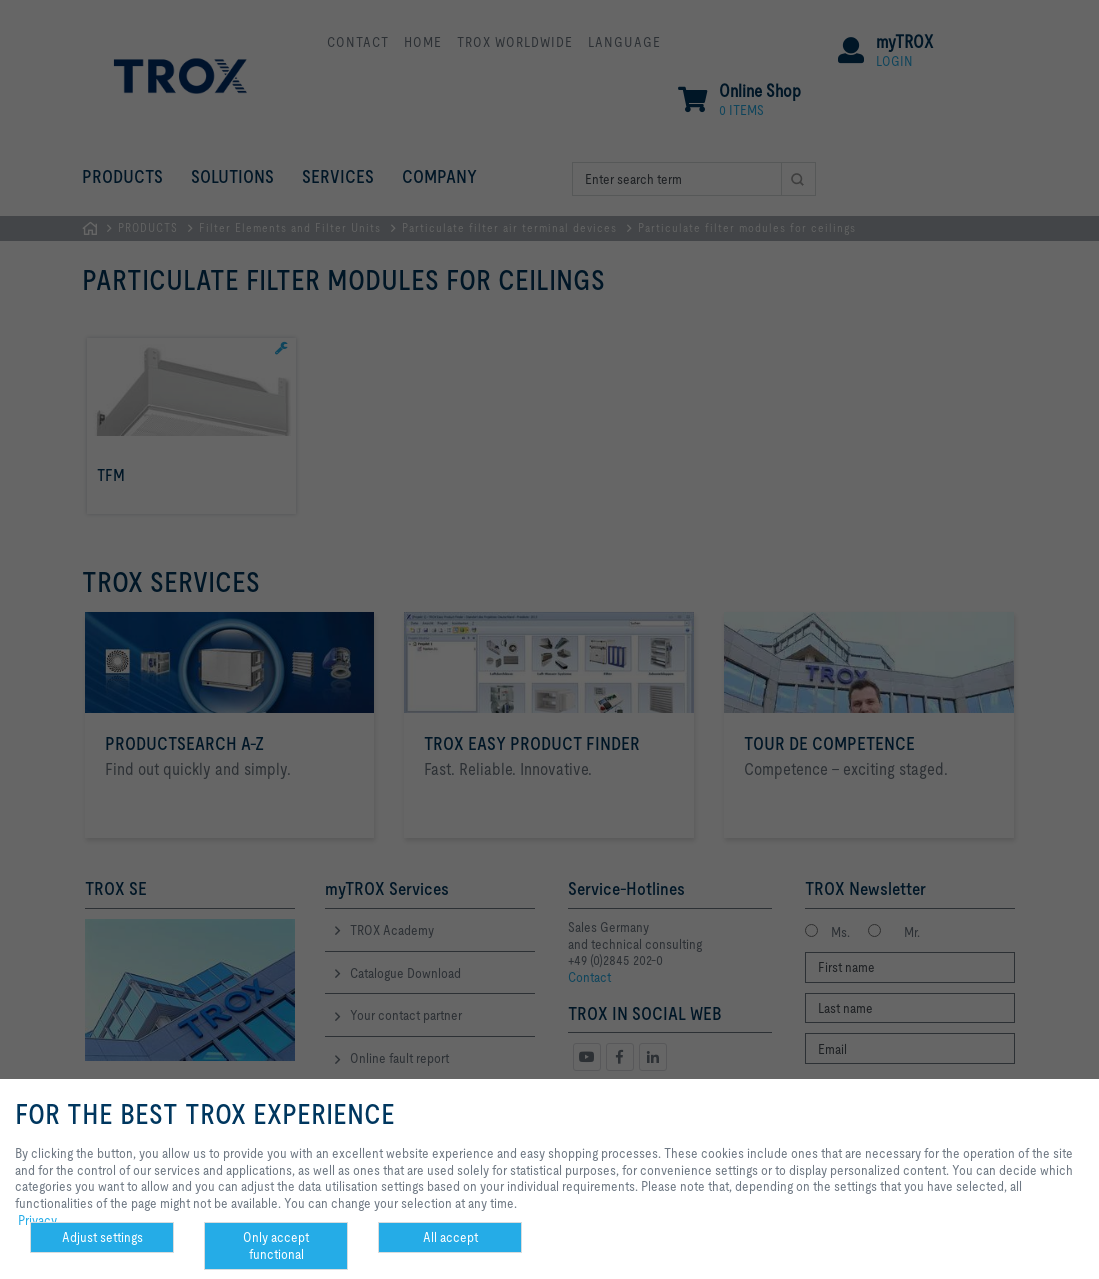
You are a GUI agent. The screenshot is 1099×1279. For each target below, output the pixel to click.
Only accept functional (276, 1245)
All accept (450, 1237)
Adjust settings (102, 1237)
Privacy (37, 1220)
